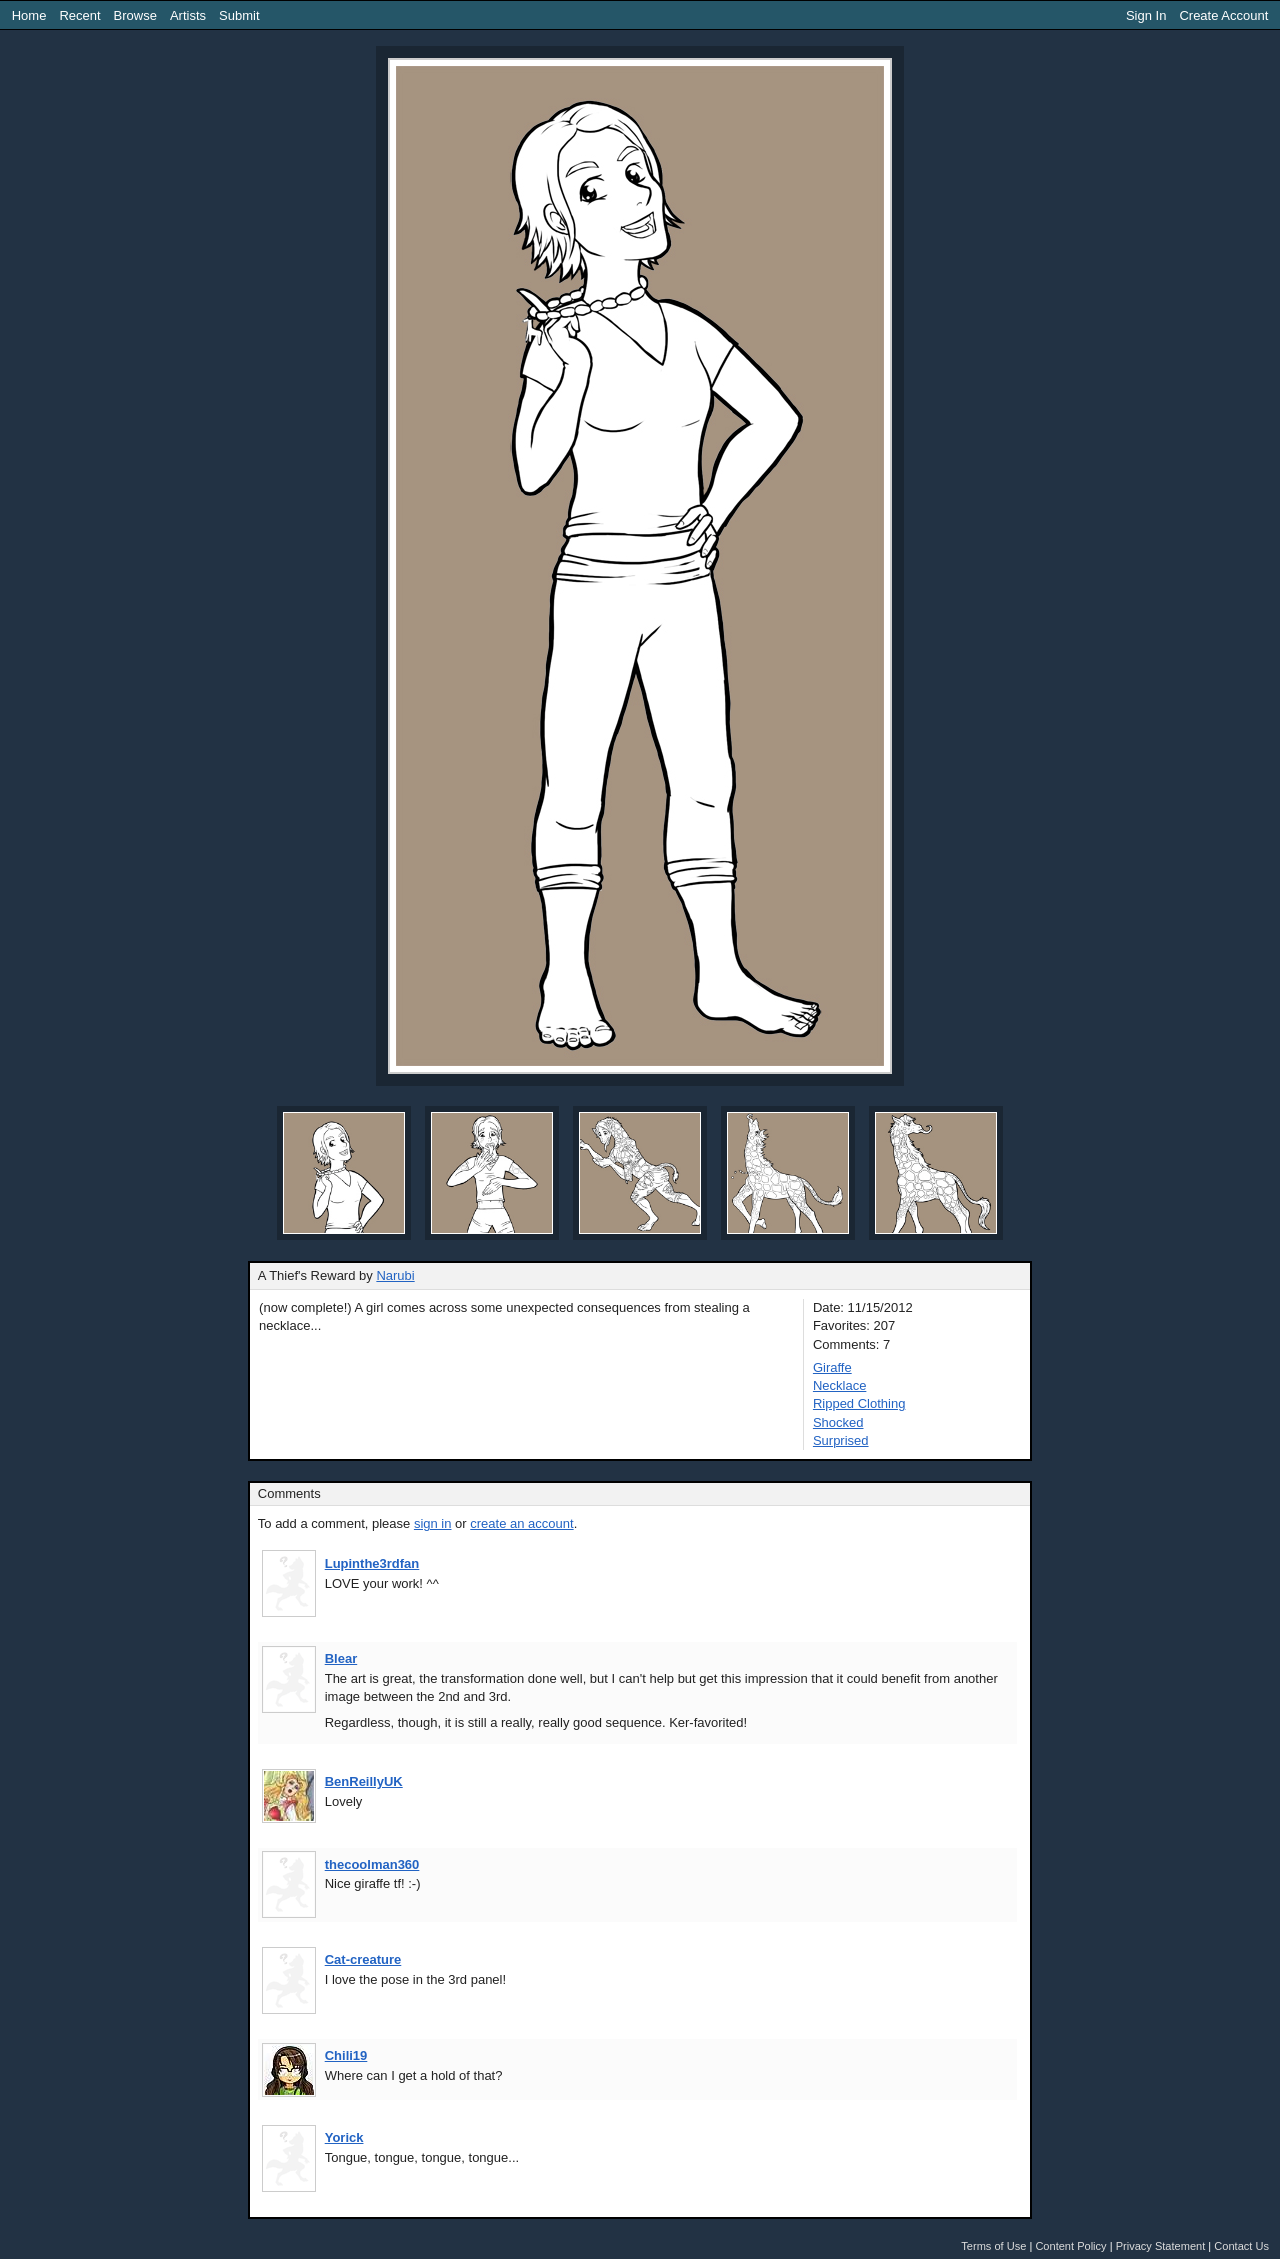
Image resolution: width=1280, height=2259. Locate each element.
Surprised (841, 1440)
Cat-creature (363, 1959)
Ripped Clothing (859, 1403)
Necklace (839, 1385)
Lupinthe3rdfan (372, 1563)
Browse (135, 15)
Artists (188, 15)
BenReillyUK (364, 1781)
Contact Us (1241, 2246)
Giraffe (832, 1367)
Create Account (1223, 15)
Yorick (344, 2137)
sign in (433, 1523)
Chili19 (346, 2055)
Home (29, 15)
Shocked (838, 1422)
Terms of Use (993, 2246)
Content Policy (1070, 2246)
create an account (521, 1523)
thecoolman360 (372, 1864)
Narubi (395, 1275)
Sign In (1146, 15)
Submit (239, 15)
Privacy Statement (1161, 2246)
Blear (341, 1658)
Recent (79, 15)
